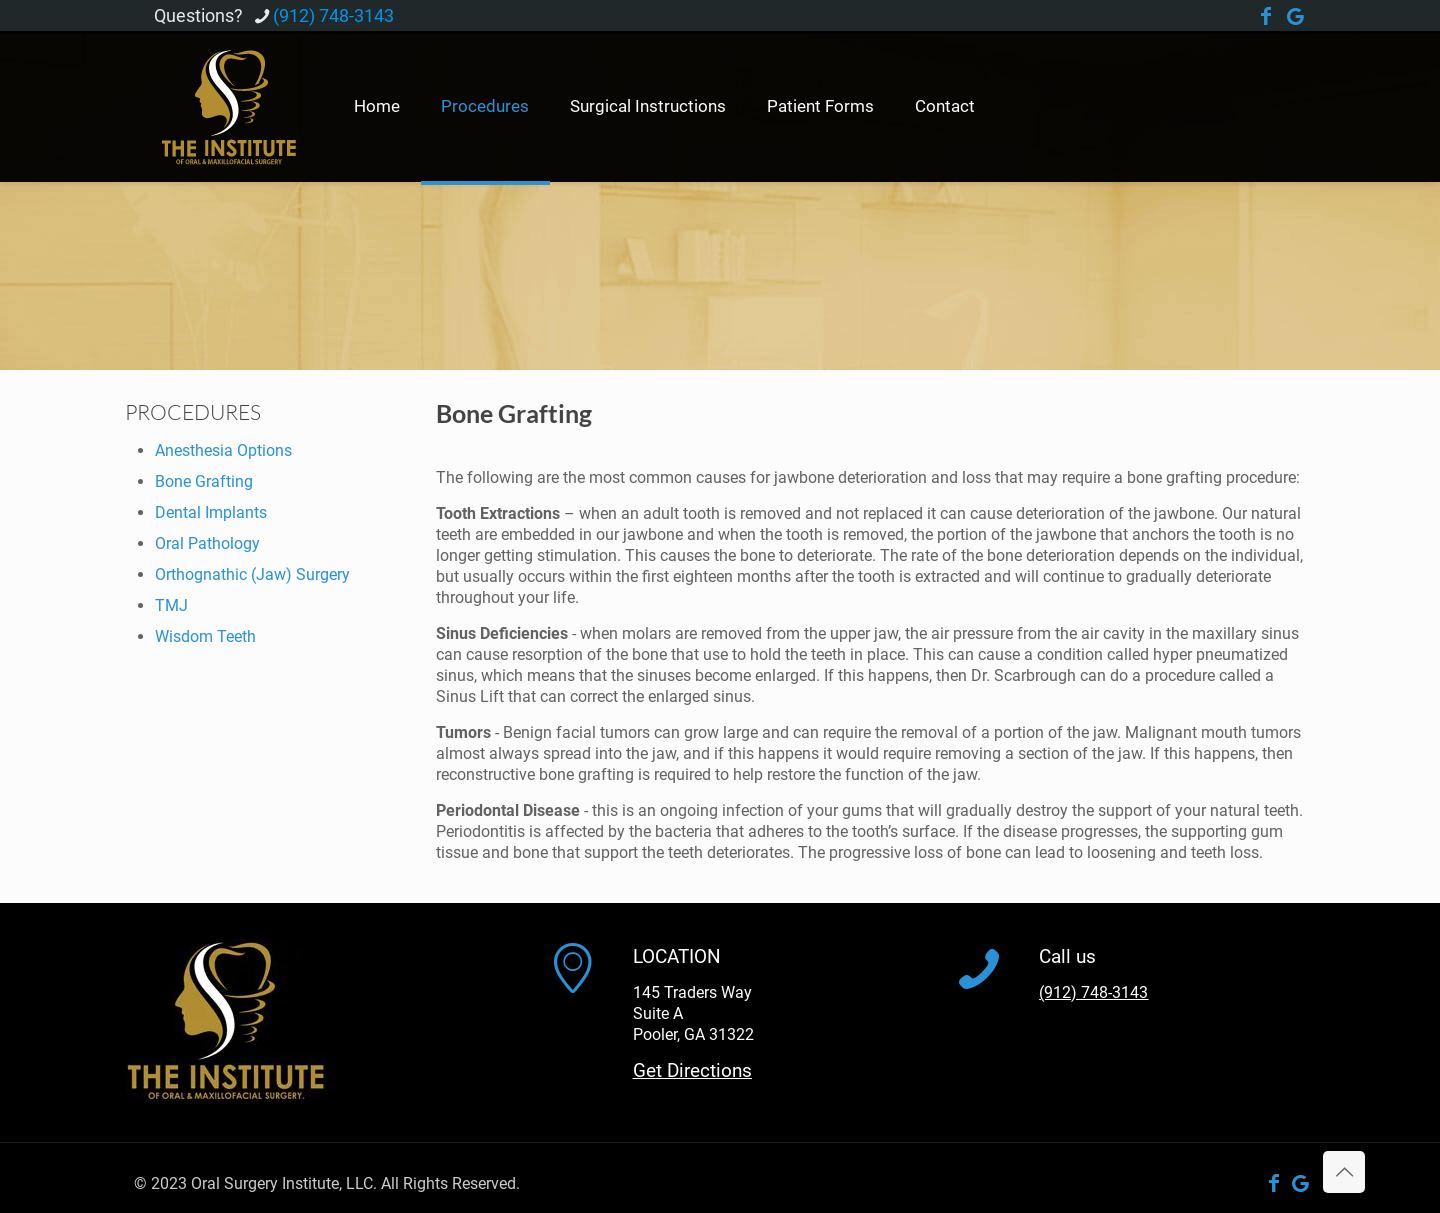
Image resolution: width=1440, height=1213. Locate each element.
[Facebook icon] (1266, 18)
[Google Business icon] (1296, 18)
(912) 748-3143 (1093, 992)
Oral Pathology (207, 543)
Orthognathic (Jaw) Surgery (252, 574)
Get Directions (692, 1070)
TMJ (171, 605)
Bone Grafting (204, 481)
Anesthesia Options (223, 450)
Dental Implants (211, 512)
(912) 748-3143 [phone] (333, 15)
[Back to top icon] (1344, 1172)
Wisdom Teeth (205, 636)
